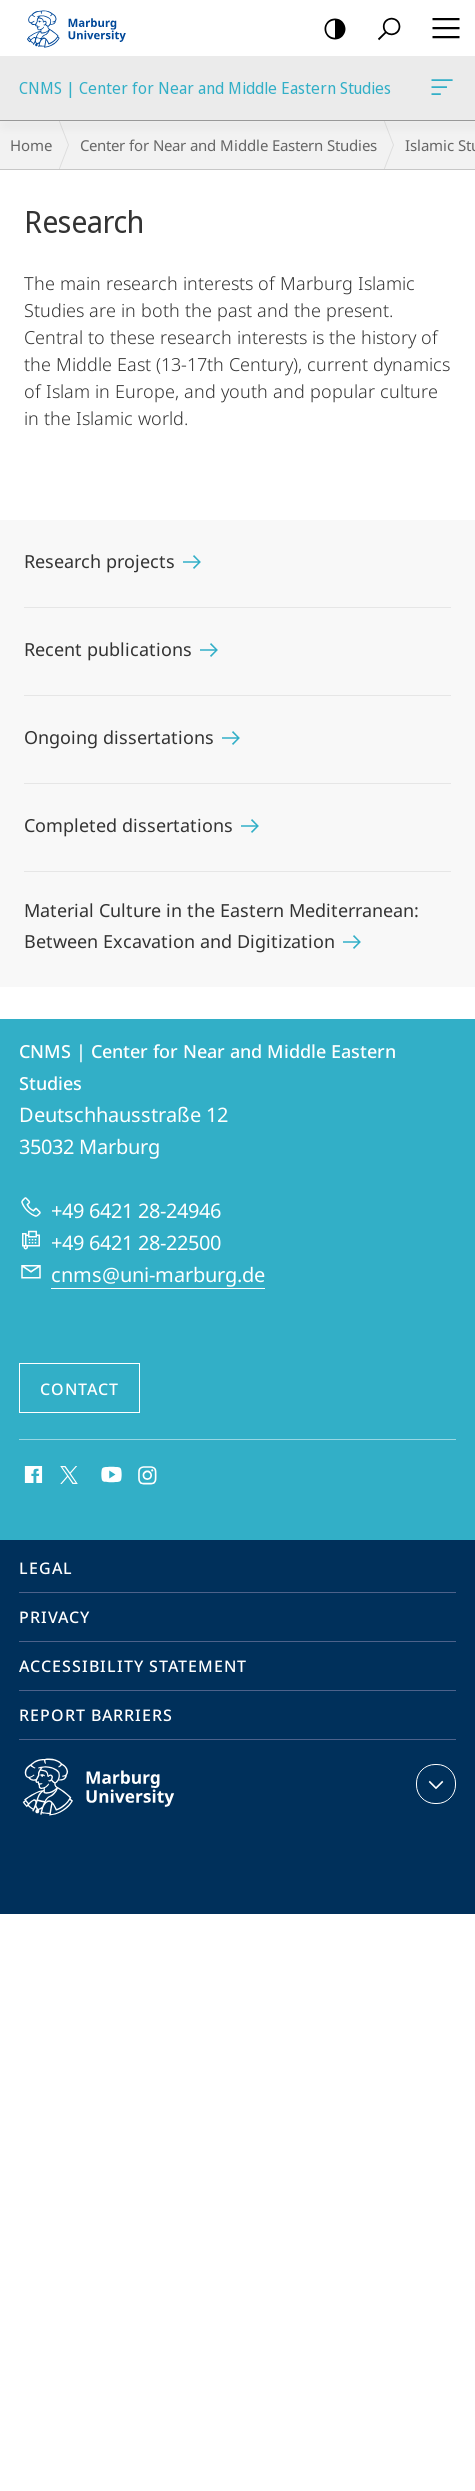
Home (31, 145)
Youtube (109, 1476)
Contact (79, 1389)
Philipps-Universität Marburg (120, 1803)
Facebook (31, 1476)
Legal (46, 1568)
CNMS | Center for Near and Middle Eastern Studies (440, 91)
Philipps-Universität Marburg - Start (85, 28)
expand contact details (433, 1784)
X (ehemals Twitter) (65, 1473)
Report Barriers (96, 1715)
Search (382, 29)
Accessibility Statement (133, 1666)
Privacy (54, 1617)
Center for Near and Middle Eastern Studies (228, 145)
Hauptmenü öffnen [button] (440, 28)
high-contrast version (328, 29)
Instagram (148, 1476)
